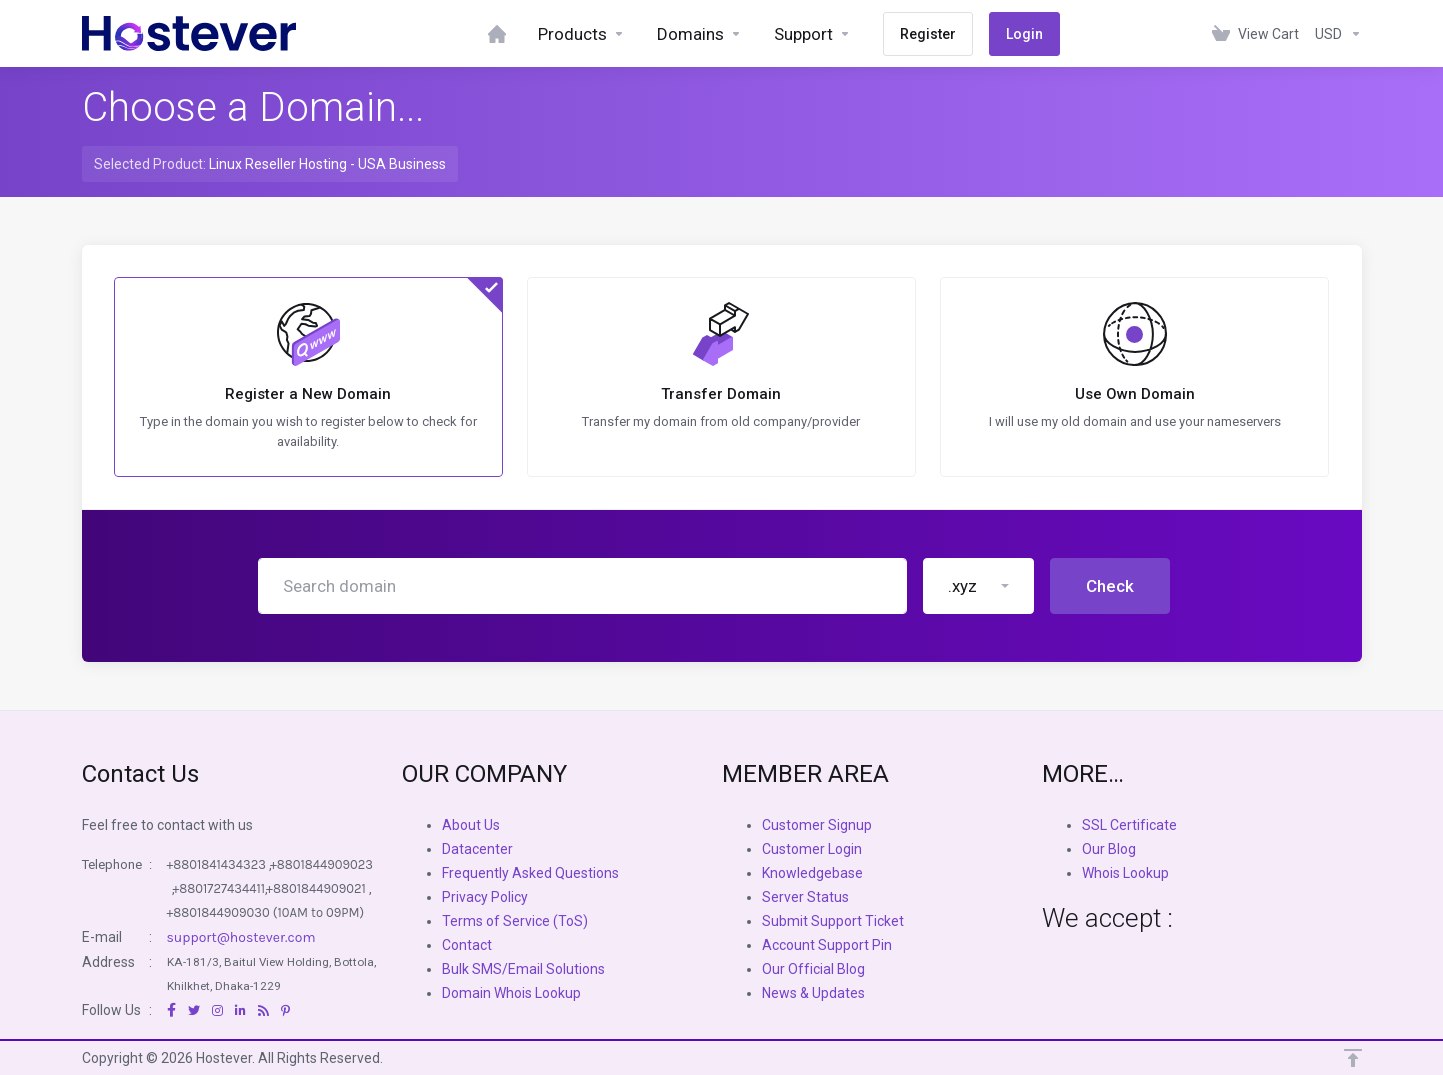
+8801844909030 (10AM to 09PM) (266, 912)
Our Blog (1109, 849)
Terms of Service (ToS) (515, 921)
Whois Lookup (1125, 873)
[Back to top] (1353, 1058)
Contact (467, 945)
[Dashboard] (497, 33)
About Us (471, 825)
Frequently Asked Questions (530, 873)
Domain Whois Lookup (511, 993)
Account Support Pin (827, 945)
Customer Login (812, 849)
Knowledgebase (812, 873)
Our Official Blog (813, 969)
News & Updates (813, 993)
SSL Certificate (1129, 825)
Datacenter (477, 849)
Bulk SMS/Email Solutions (523, 969)
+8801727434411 (219, 888)
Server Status (805, 897)
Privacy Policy (485, 897)
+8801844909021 (316, 888)
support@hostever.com (241, 937)
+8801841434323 (216, 864)
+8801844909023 (321, 864)
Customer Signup (817, 825)
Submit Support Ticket (833, 921)
